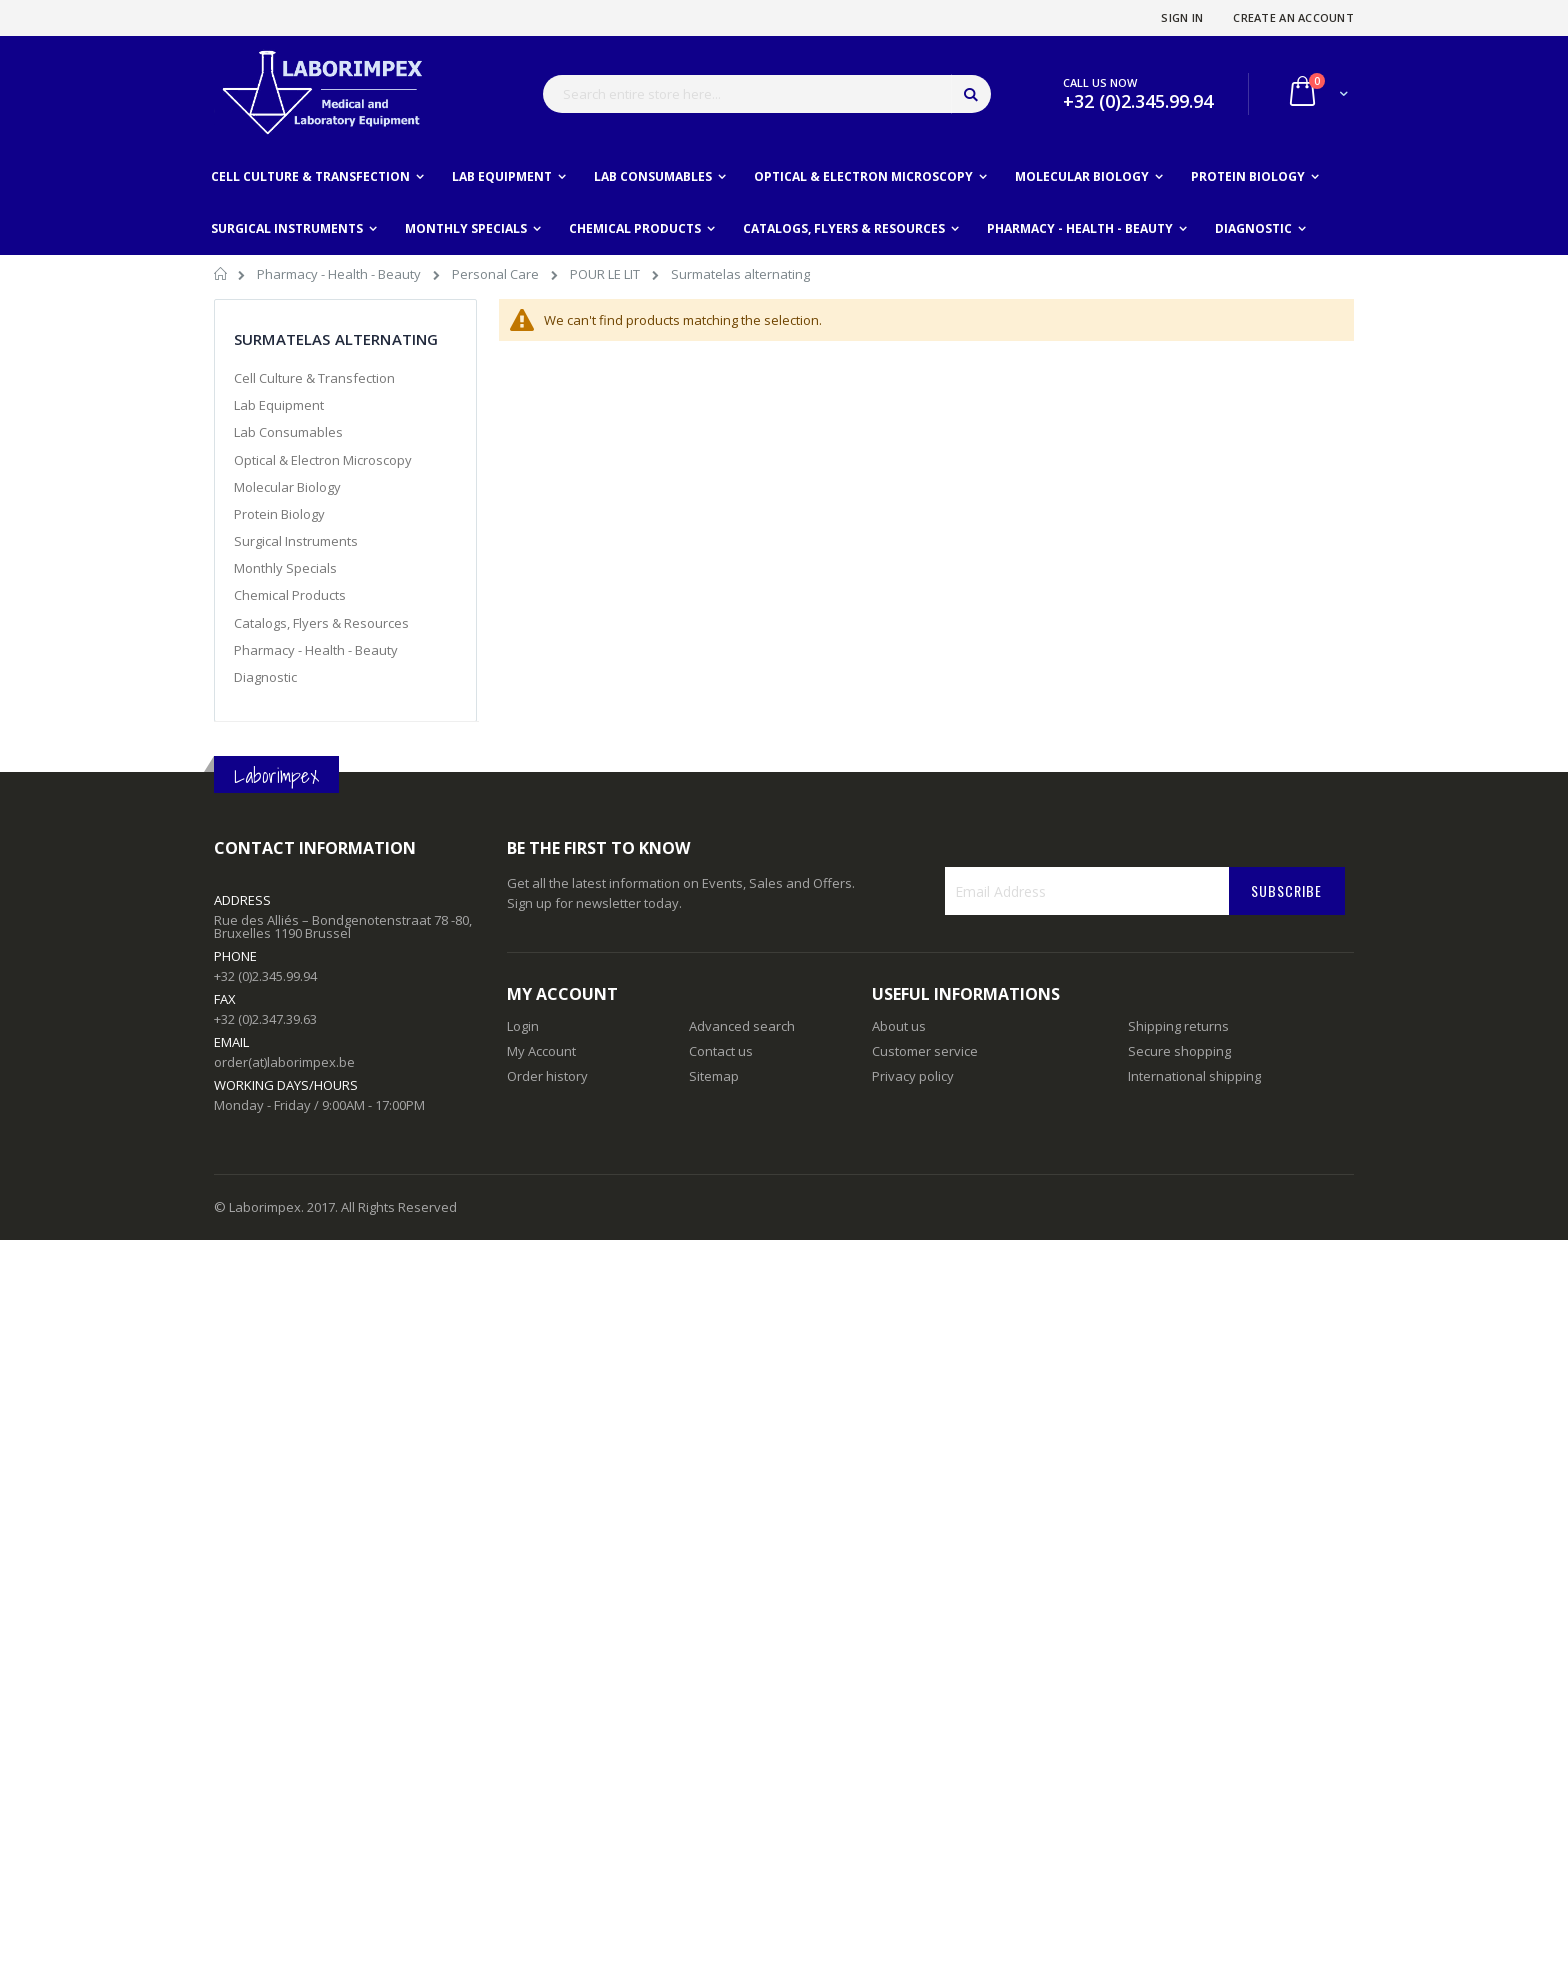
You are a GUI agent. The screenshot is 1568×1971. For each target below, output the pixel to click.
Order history (547, 1076)
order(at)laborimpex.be (284, 1062)
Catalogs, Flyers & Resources (321, 623)
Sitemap (714, 1076)
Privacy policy (913, 1076)
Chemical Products (290, 595)
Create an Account (1293, 17)
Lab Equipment (279, 405)
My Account (541, 1051)
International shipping (1194, 1076)
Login (523, 1026)
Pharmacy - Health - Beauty (340, 274)
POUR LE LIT (606, 274)
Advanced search (742, 1026)
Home (221, 277)
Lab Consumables (288, 432)
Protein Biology (279, 514)
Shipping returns (1178, 1026)
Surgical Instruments (296, 541)
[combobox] (767, 94)
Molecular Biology (287, 487)
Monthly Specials (285, 568)
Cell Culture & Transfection (314, 378)
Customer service (925, 1051)
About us (899, 1026)
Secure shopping (1179, 1051)
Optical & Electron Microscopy (323, 460)
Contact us (721, 1051)
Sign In (1182, 17)
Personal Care (497, 274)
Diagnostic (265, 677)
